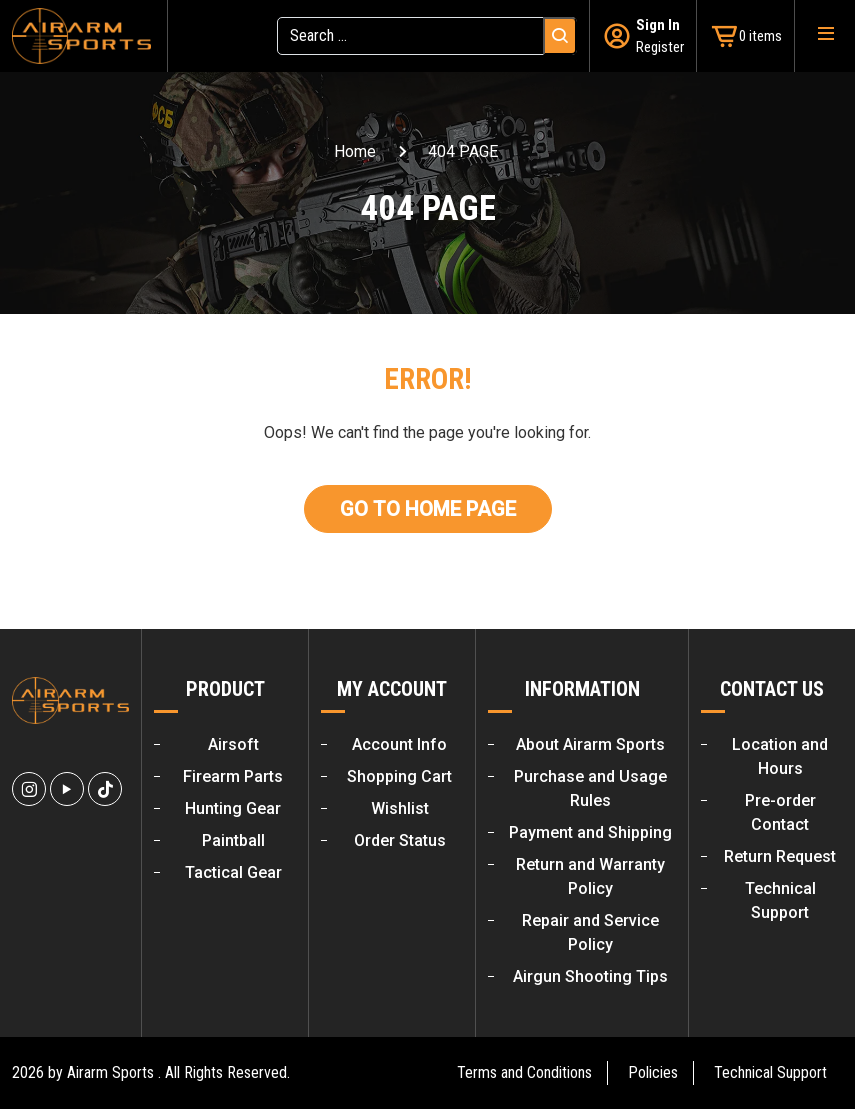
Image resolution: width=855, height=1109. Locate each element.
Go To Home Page (428, 509)
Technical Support (770, 1072)
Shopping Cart (399, 776)
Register (660, 47)
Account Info (399, 744)
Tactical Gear (233, 872)
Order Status (400, 840)
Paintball (233, 840)
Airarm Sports (110, 1072)
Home (355, 151)
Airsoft (233, 744)
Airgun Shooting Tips (590, 976)
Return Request (780, 856)
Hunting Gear (233, 808)
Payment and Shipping (590, 832)
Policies (653, 1072)
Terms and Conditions (524, 1072)
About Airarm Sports (590, 744)
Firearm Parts (233, 776)
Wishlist (400, 808)
